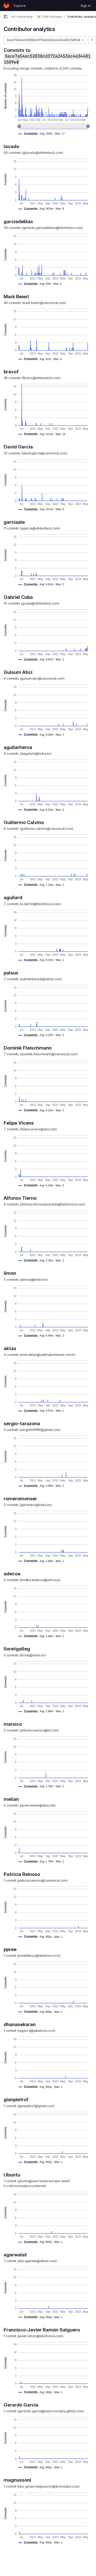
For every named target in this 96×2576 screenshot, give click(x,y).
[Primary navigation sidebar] (5, 16)
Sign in (86, 6)
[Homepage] (6, 5)
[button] (43, 133)
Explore (20, 6)
